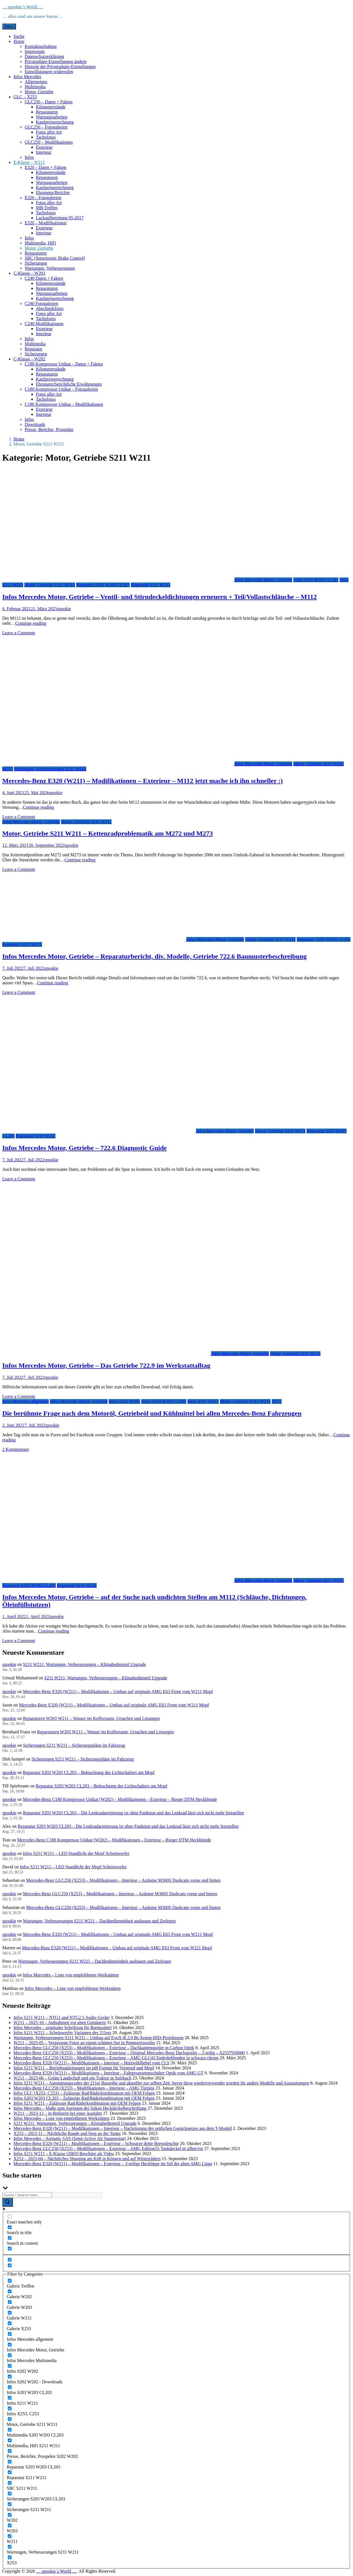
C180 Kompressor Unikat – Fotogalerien (61, 389)
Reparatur (33, 348)
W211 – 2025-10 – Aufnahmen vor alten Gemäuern (59, 2022)
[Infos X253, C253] (9, 2408)
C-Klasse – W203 (29, 273)
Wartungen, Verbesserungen (50, 268)
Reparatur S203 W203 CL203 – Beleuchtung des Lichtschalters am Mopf (89, 1772)
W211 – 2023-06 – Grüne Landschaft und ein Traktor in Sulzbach (72, 2078)
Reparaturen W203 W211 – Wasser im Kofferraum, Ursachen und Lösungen (91, 1718)
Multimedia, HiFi (40, 243)
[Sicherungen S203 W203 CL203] (9, 2493)
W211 (7, 768)
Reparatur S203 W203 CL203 (103, 584)
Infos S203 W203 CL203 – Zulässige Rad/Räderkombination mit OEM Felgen (84, 2098)
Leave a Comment (18, 632)
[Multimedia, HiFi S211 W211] (9, 2440)
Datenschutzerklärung (44, 56)
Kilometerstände (51, 106)
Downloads (35, 424)
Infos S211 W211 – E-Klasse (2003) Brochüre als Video (63, 2153)
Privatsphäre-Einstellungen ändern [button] (56, 61)
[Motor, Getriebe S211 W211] (9, 2419)
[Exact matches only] (9, 2216)
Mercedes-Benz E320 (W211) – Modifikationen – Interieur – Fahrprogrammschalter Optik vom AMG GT (108, 2073)
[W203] (9, 2525)
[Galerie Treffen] (9, 2281)
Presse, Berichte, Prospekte (49, 429)
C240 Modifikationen (44, 323)
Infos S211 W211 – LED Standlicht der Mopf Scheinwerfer (76, 1853)
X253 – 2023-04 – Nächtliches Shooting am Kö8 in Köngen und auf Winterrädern (87, 2158)
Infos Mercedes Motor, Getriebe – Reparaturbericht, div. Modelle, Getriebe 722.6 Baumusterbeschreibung (154, 956)
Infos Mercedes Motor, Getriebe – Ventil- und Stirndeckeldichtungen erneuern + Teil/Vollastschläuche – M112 (159, 596)
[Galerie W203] (9, 2302)
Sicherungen (36, 263)
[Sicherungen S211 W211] (9, 2504)
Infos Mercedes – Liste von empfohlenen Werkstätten (71, 1975)
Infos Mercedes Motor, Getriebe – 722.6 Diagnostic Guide (84, 1147)
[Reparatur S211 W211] (9, 2472)
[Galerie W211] (9, 2312)
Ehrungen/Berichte (53, 192)
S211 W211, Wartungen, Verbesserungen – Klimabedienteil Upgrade (84, 1664)
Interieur (43, 152)
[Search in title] (9, 2227)
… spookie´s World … (22, 6)
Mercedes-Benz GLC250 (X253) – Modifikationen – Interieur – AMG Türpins (83, 2088)
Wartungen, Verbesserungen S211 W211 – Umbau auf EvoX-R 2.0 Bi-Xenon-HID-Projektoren (98, 2037)
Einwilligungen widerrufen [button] (49, 71)
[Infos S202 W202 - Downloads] (9, 2376)
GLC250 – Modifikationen (49, 142)
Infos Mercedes (27, 76)
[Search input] (27, 2195)
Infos (29, 157)
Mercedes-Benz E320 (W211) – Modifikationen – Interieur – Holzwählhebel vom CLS (91, 2062)
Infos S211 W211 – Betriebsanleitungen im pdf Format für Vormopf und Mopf (83, 2068)
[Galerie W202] (9, 2291)
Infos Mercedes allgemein (25, 1401)
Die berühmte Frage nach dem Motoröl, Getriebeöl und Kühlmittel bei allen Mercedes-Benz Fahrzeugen (151, 1413)
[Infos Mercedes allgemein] (9, 2334)
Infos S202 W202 (124, 1401)
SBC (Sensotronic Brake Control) (55, 258)
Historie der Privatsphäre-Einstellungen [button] (60, 66)
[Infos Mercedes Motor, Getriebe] (9, 2344)
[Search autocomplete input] (78, 2195)
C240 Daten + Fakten (44, 278)
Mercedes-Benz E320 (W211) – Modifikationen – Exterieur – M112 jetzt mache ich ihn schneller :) (142, 780)
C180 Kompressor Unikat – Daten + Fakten (64, 364)
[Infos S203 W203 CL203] (9, 2387)
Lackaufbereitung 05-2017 (59, 217)
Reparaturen (47, 111)
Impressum (35, 51)
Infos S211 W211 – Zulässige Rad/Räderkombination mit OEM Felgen (77, 2103)
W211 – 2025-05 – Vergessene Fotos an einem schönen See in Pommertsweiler (84, 2042)
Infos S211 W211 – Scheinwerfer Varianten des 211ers (62, 2032)
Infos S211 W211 (203, 1401)
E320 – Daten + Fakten (45, 167)
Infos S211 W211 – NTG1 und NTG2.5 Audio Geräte (61, 2017)
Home (18, 41)
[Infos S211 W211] (9, 2398)
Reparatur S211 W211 (151, 584)
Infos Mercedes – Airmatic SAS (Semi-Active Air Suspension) (69, 2138)
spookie (64, 608)
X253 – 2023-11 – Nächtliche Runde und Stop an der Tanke (67, 2133)
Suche (18, 36)
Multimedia (35, 86)
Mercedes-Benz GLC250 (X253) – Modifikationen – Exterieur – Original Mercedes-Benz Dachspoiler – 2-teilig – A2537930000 (129, 2052)
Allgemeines (36, 81)
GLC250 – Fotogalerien (46, 127)
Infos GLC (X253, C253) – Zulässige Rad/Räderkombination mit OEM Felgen (84, 2093)
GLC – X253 (25, 96)
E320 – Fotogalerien (43, 197)
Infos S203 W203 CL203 (315, 579)
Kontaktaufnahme (41, 46)
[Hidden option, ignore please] (9, 2260)
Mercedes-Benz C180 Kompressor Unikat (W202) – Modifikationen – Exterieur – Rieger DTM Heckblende (120, 1799)
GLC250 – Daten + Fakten (49, 101)
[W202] (9, 2515)
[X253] (9, 2557)
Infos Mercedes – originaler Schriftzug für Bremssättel (62, 2027)
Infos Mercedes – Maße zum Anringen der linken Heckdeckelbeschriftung (80, 2108)
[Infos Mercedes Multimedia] (9, 2355)
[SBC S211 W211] (9, 2483)
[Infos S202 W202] (9, 2366)
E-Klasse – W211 (29, 162)
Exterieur (44, 147)
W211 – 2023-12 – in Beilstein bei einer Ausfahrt (57, 2113)
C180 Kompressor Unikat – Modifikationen (64, 404)
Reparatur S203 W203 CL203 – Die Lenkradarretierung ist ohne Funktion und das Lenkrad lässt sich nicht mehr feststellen (133, 1812)
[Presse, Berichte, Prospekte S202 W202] (9, 2451)
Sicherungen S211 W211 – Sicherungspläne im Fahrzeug (74, 1745)
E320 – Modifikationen (45, 222)
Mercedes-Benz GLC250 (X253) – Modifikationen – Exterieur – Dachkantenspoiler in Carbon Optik (103, 2047)
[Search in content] (9, 2238)
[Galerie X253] (9, 2323)
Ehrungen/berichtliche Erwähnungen (69, 384)
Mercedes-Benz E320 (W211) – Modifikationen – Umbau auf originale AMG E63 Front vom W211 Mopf (118, 1691)
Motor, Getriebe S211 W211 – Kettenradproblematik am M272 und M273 (107, 833)
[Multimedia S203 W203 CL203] (9, 2430)
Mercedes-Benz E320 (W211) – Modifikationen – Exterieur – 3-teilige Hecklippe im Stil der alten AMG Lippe (112, 2163)
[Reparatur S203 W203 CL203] (9, 2461)
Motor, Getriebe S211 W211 (49, 584)
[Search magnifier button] (7, 2202)
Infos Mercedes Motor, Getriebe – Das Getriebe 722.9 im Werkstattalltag (106, 1365)
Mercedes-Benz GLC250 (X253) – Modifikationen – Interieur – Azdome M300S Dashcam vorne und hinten (123, 1880)
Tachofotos (46, 137)
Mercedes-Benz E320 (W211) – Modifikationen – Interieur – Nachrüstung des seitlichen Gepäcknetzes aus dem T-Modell (122, 2128)
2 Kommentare (15, 1449)
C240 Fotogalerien (41, 303)
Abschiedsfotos (50, 308)
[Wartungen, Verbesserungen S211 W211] (9, 2547)
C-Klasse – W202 (29, 358)
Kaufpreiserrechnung (55, 122)
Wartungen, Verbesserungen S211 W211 (50, 768)
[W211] (9, 2536)
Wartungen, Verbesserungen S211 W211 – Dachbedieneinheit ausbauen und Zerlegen (99, 1920)
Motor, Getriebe (39, 91)
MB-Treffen (46, 207)
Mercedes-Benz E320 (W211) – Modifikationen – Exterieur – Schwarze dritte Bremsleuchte (96, 2143)
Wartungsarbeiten (51, 117)
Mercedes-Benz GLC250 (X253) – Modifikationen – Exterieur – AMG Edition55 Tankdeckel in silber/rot (108, 2148)
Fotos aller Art (49, 132)
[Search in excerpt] (9, 2248)
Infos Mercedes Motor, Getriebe (263, 579)
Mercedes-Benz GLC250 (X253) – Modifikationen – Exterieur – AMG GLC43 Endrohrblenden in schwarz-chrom (116, 2057)
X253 (277, 1401)
